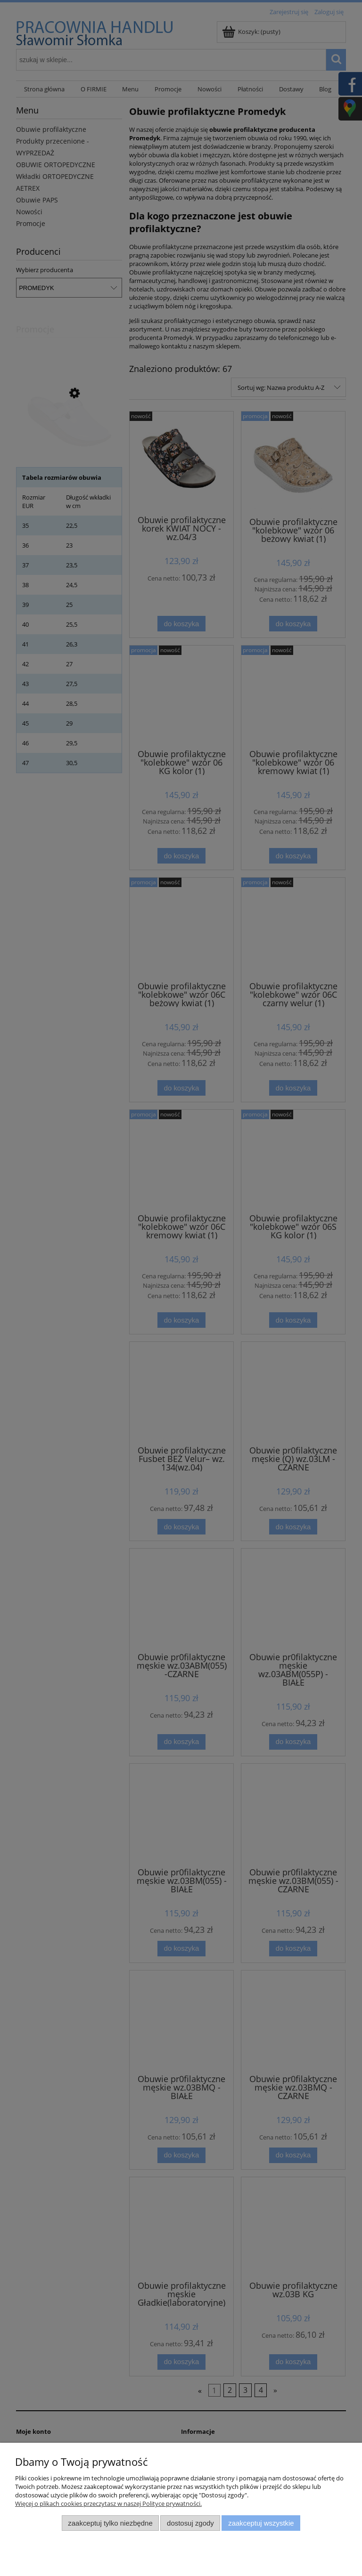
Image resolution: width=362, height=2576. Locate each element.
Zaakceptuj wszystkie (261, 2523)
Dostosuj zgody (190, 2523)
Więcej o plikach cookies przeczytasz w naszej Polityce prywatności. (108, 2503)
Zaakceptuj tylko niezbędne (110, 2523)
